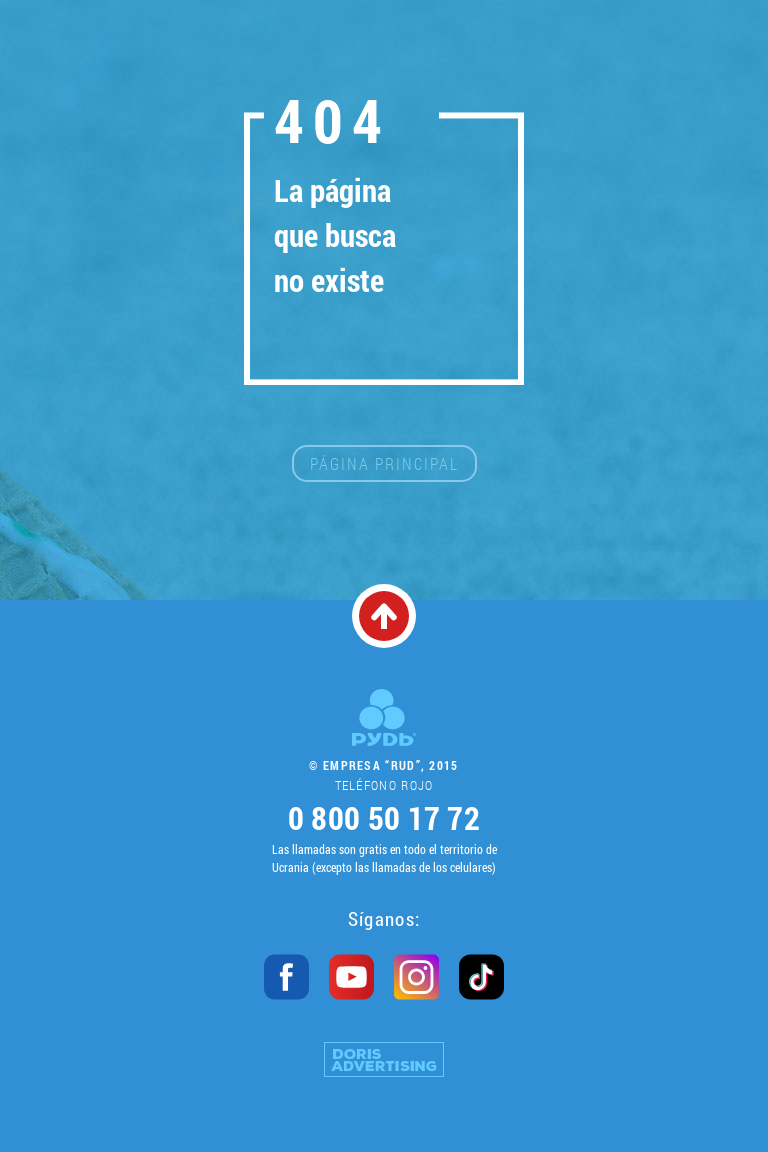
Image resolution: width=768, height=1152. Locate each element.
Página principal (384, 463)
